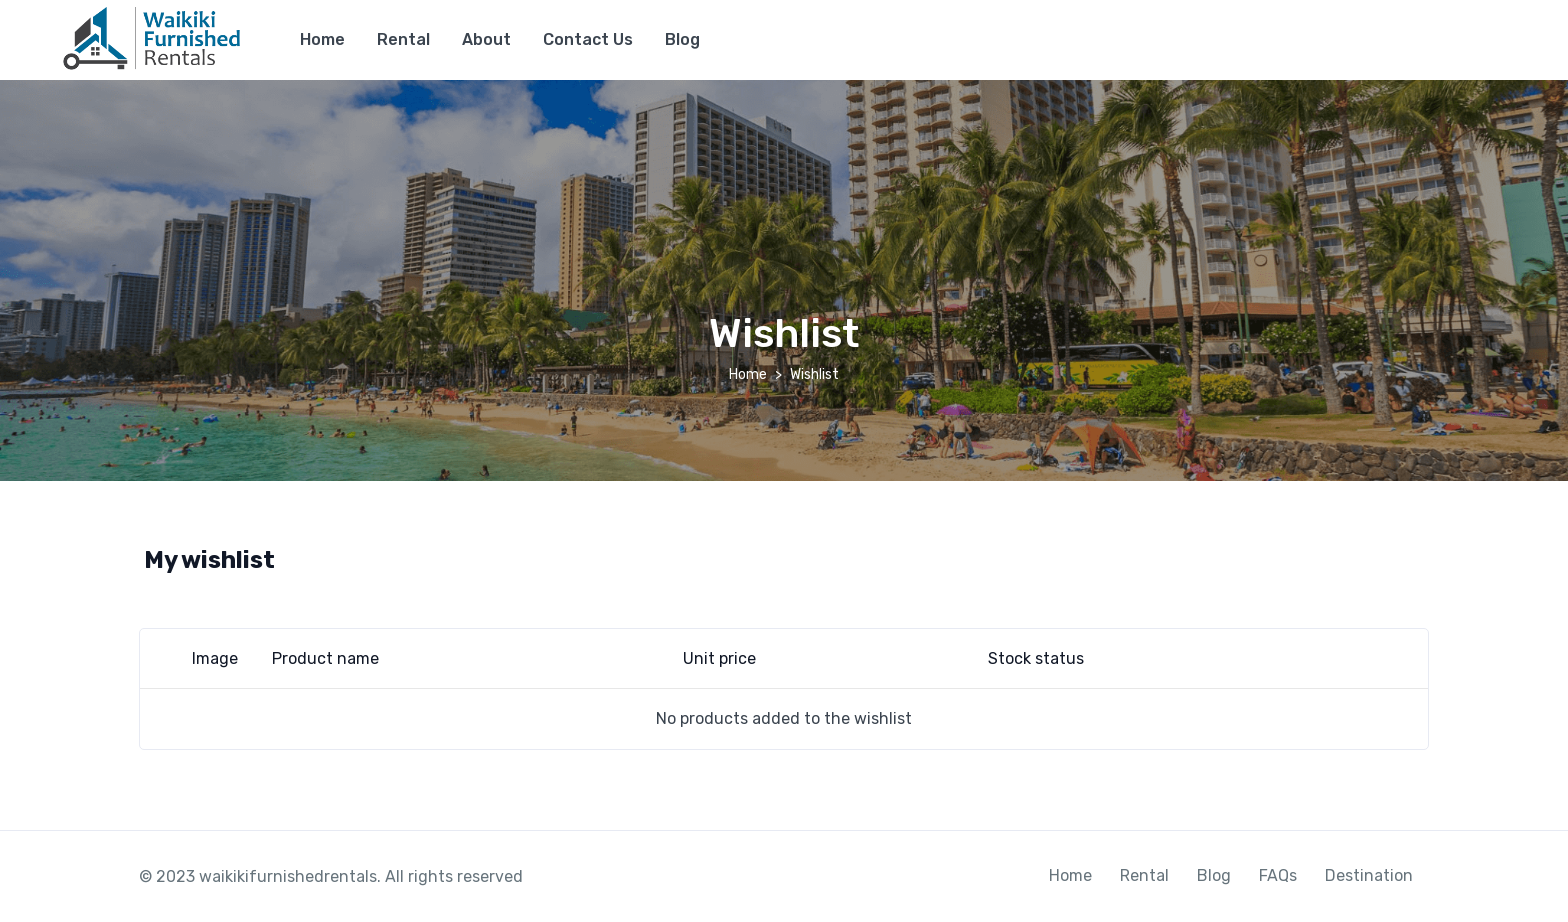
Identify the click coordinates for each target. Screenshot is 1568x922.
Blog (682, 39)
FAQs (1278, 875)
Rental (403, 39)
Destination (1369, 875)
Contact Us (588, 39)
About (486, 39)
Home (322, 39)
